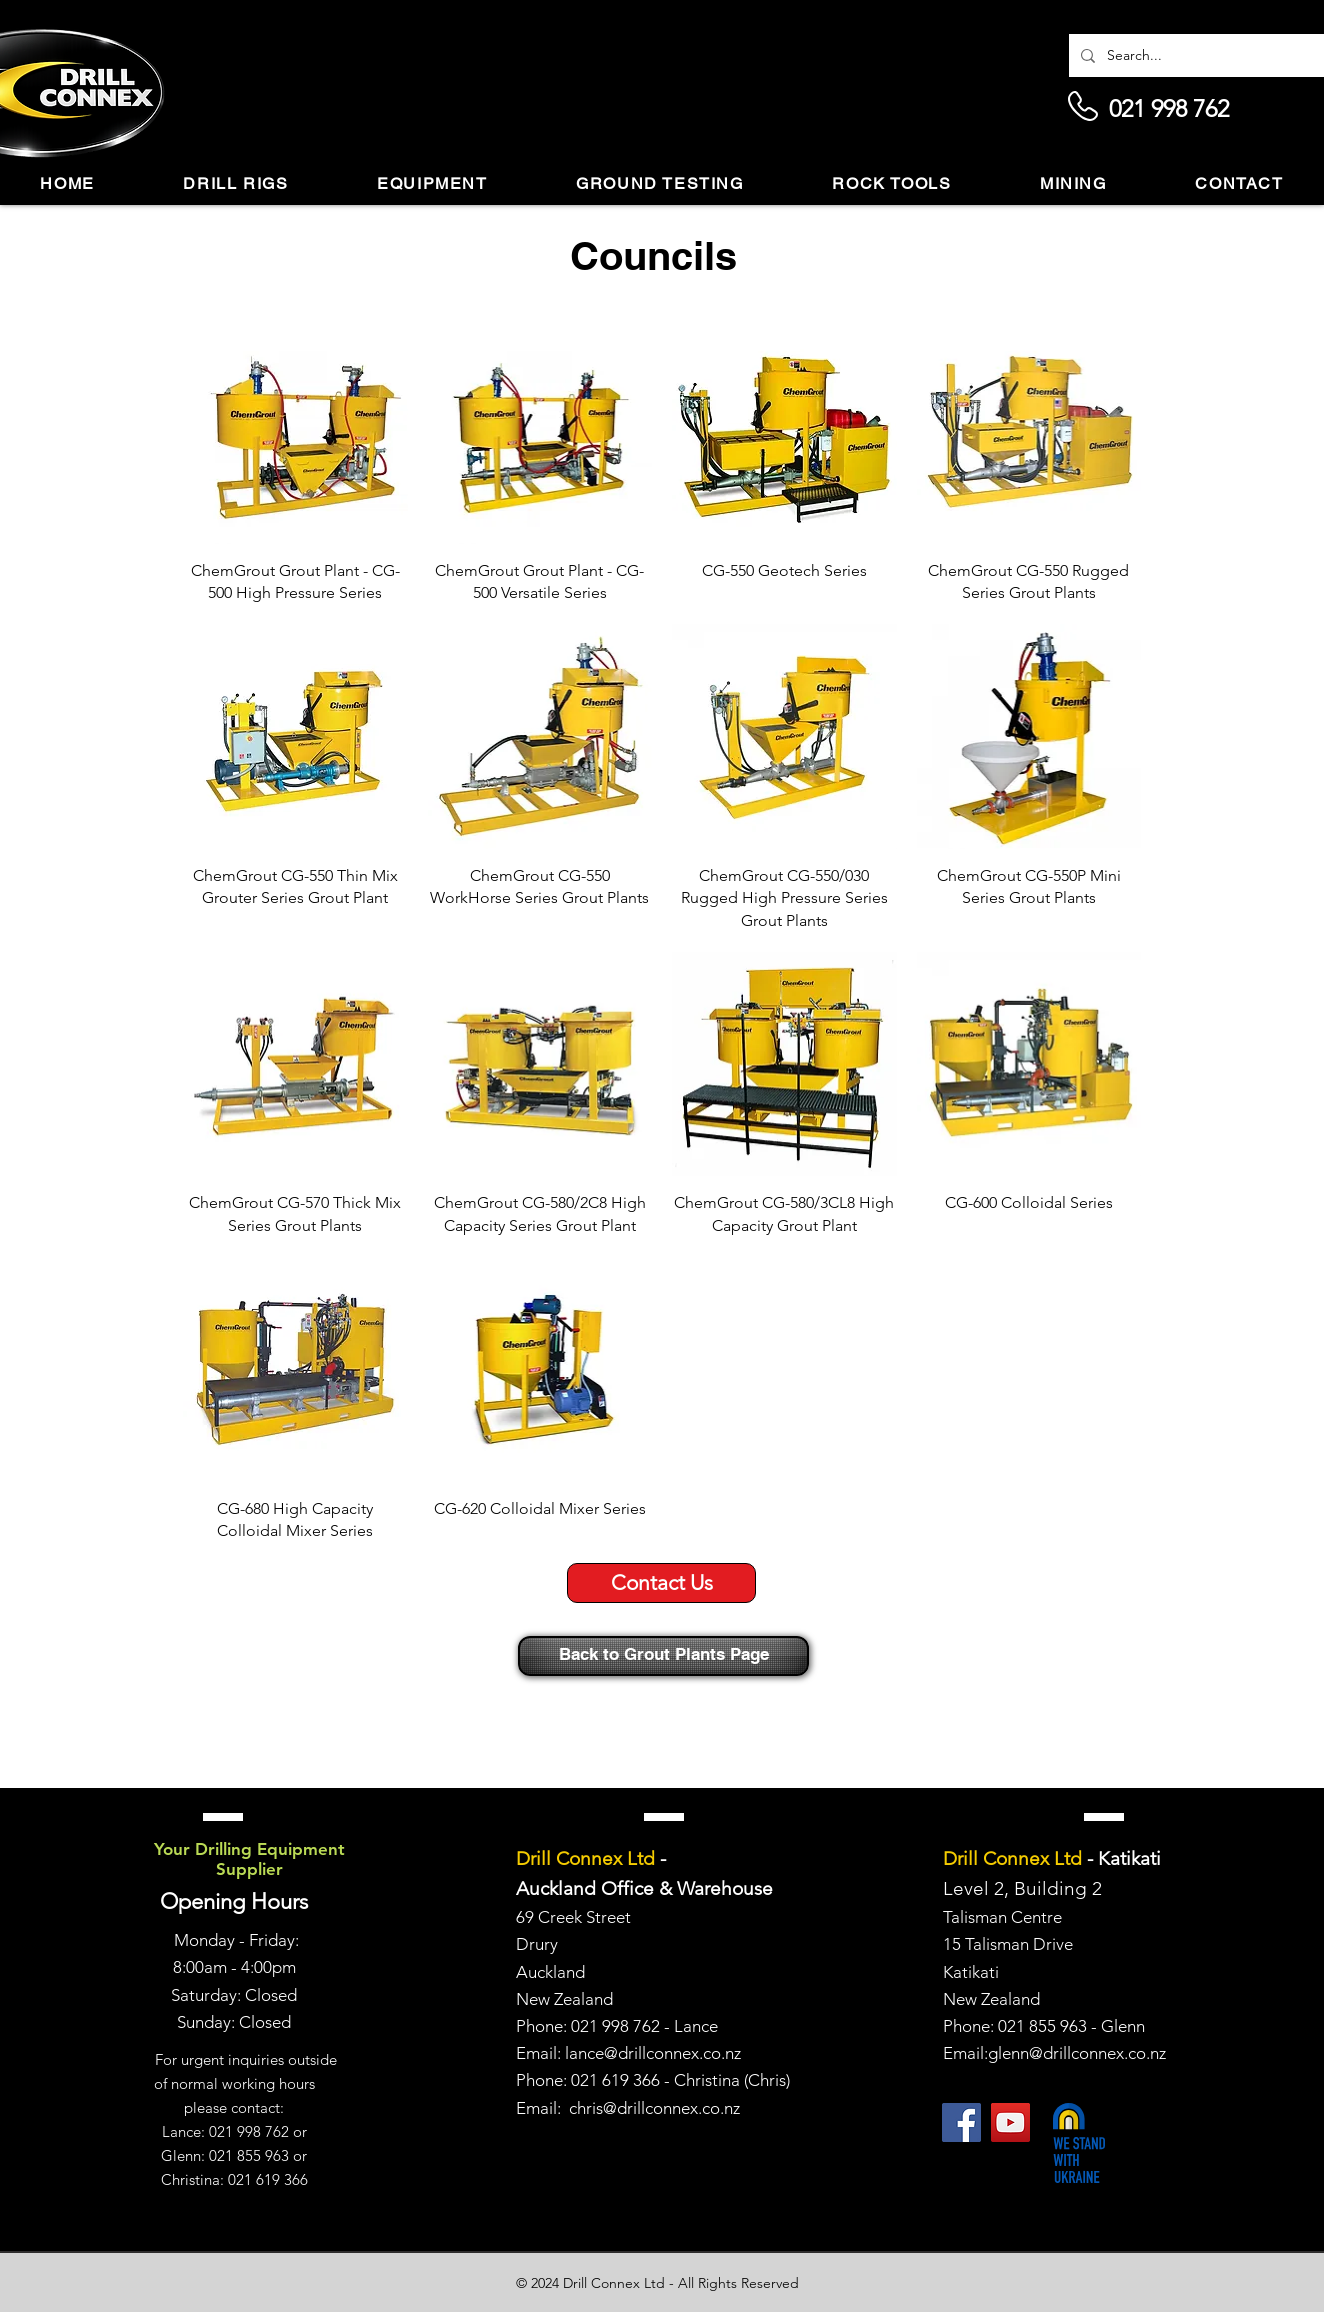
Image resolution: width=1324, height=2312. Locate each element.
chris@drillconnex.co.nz (654, 2108)
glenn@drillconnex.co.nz (1077, 2053)
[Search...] (1206, 55)
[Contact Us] (661, 1583)
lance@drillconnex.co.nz (653, 2053)
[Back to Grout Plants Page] (663, 1656)
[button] (236, 184)
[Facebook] (961, 2122)
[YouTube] (1010, 2122)
